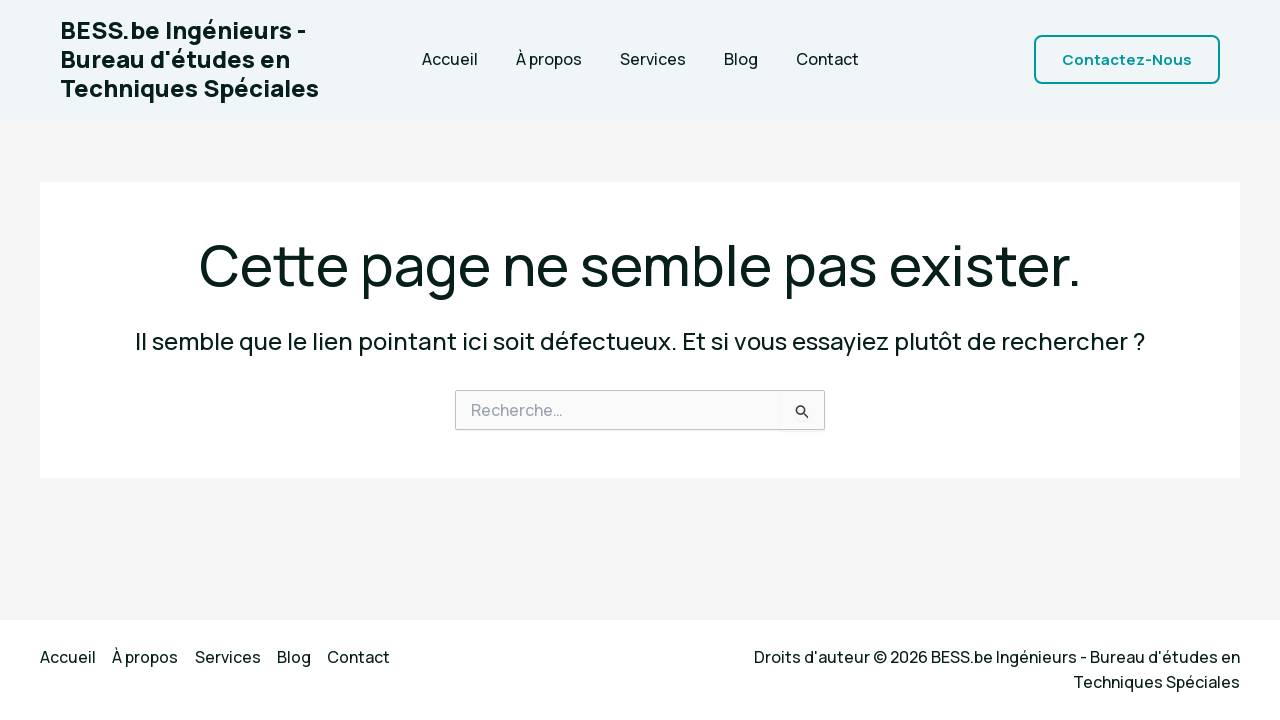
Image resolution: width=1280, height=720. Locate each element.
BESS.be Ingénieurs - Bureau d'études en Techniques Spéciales (189, 58)
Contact (815, 59)
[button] (1127, 59)
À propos (555, 59)
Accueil (462, 59)
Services (653, 59)
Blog (735, 59)
